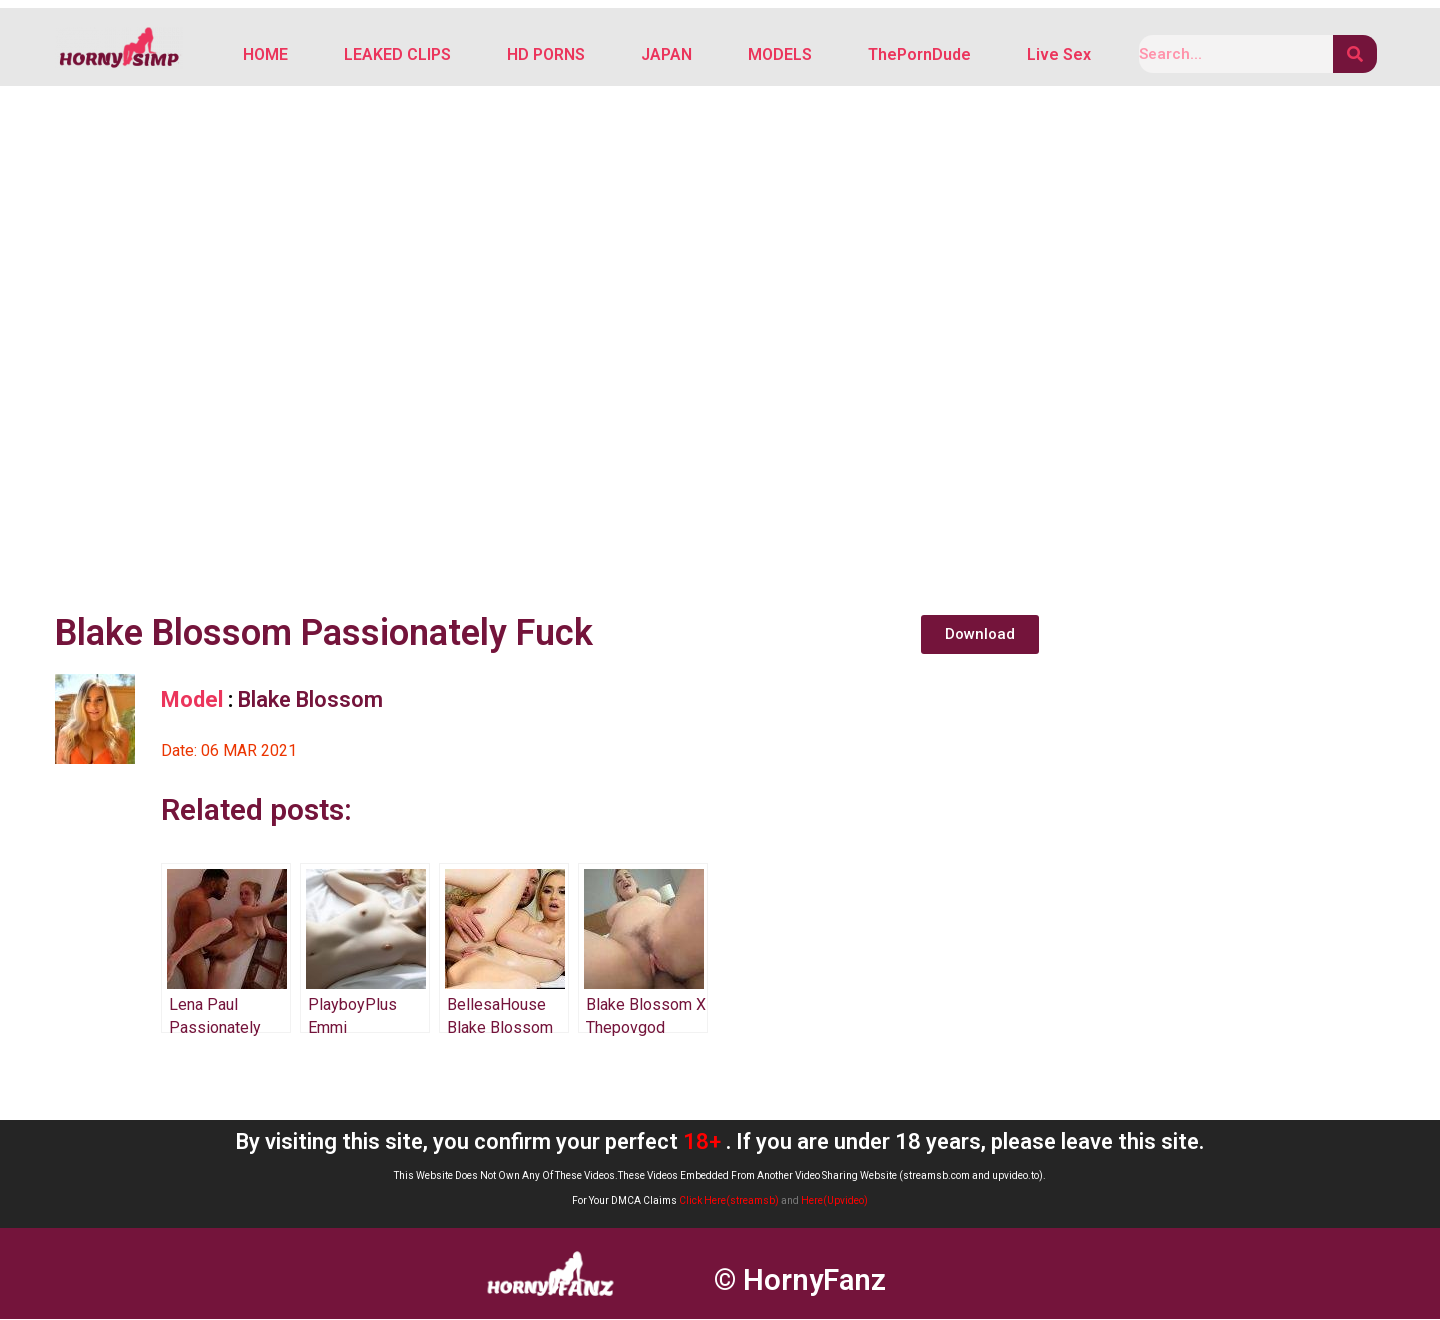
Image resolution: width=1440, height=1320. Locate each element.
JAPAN (666, 55)
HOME (265, 55)
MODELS (780, 55)
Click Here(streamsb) (729, 1202)
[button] (980, 635)
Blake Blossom (310, 700)
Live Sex (1059, 55)
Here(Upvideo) (834, 1202)
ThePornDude (919, 55)
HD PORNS (546, 55)
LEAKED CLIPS (397, 55)
